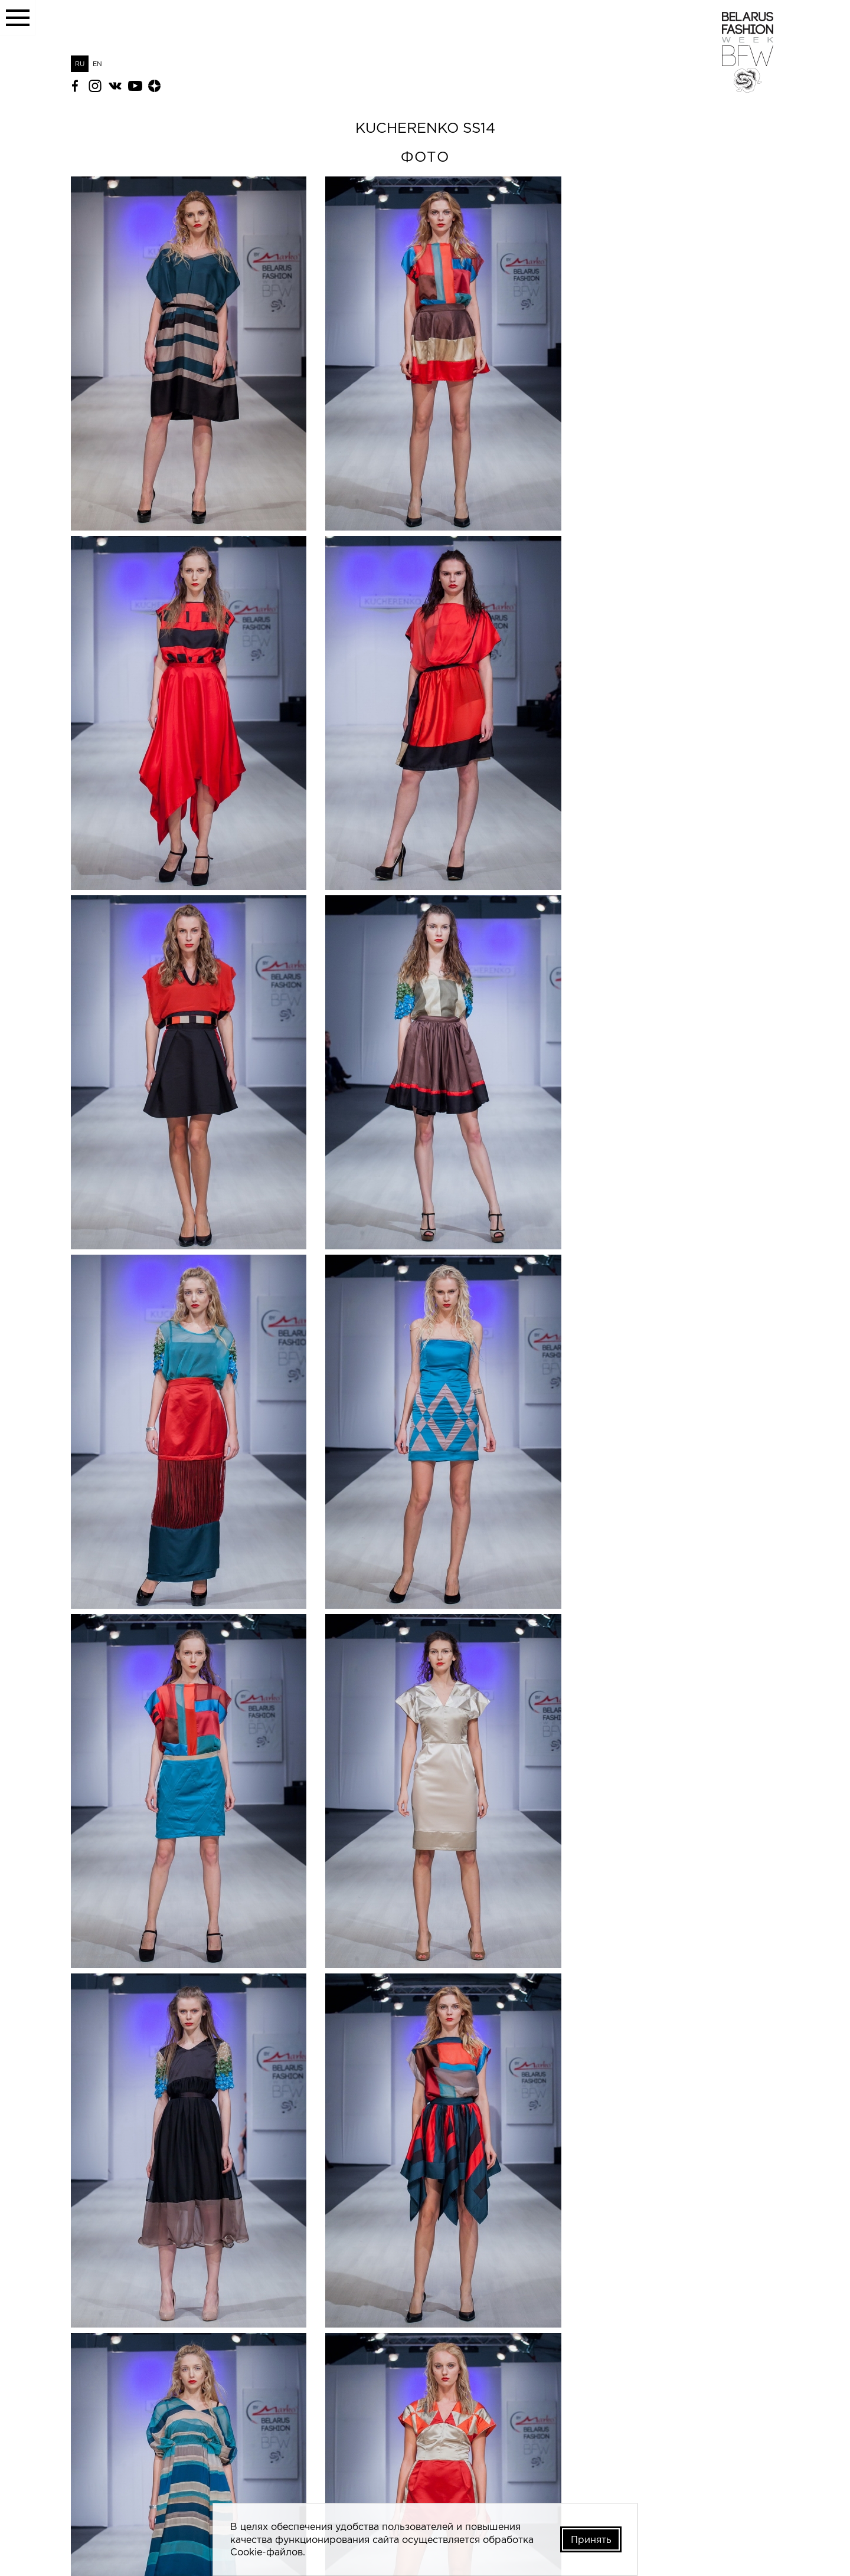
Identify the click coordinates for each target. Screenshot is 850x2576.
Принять (590, 2539)
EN (97, 63)
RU (79, 63)
